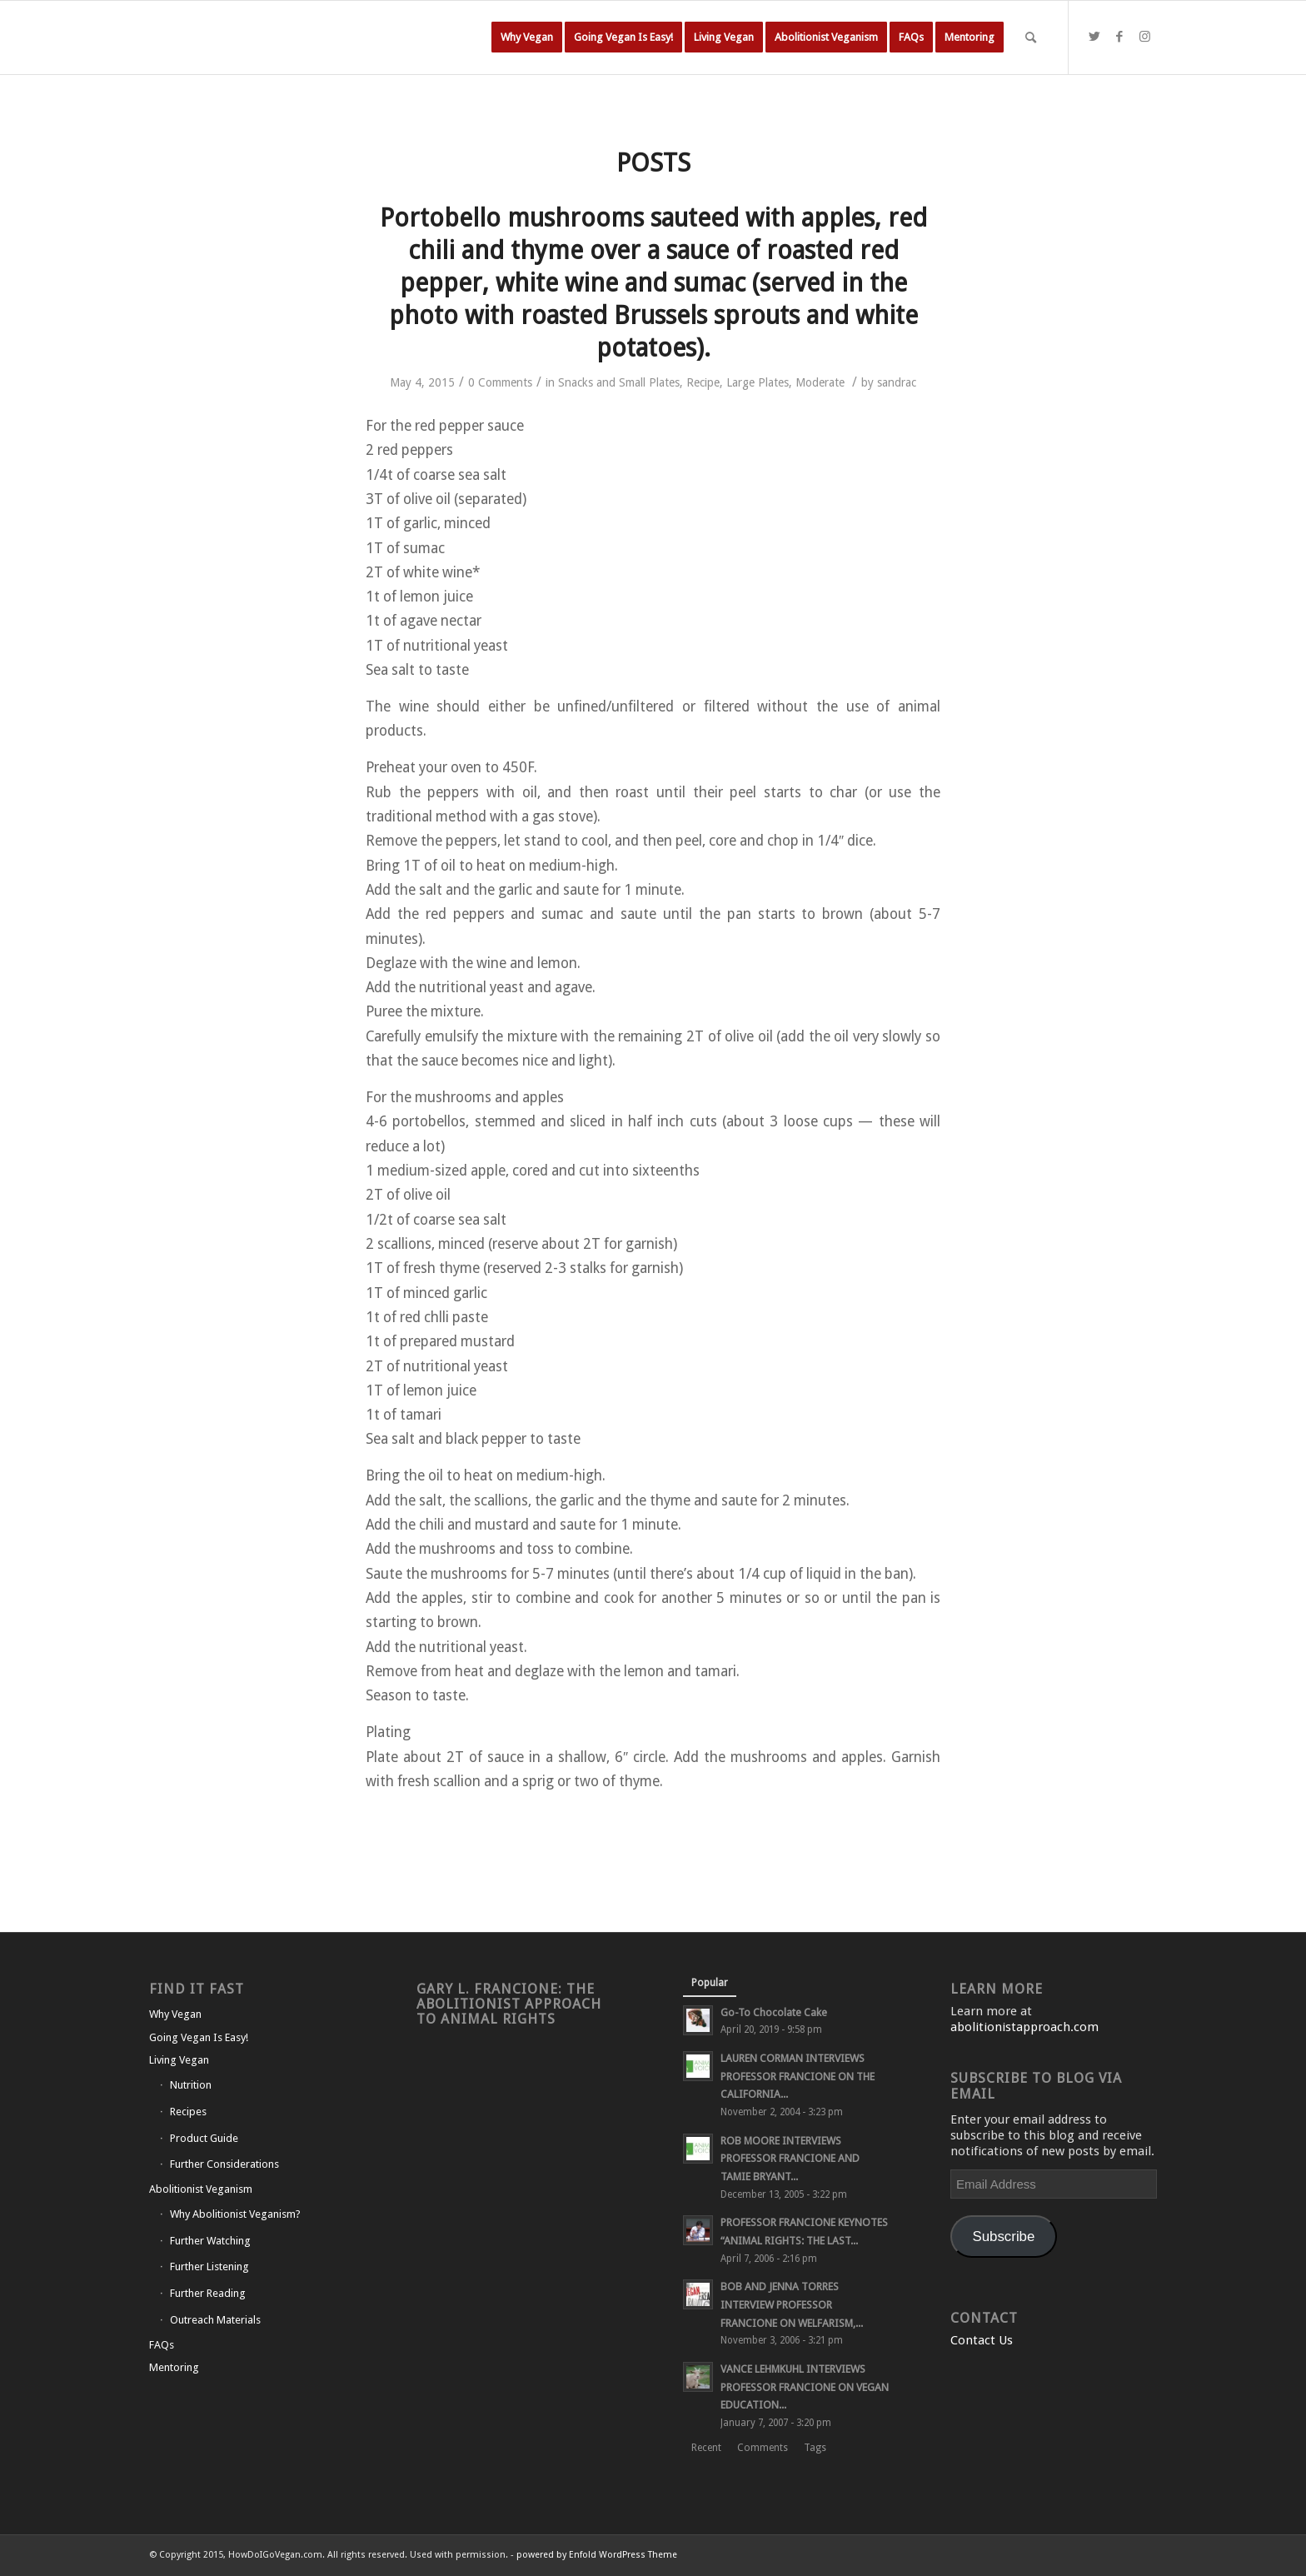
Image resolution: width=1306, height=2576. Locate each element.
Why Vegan (175, 2014)
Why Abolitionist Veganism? (235, 2214)
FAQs (161, 2345)
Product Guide (204, 2138)
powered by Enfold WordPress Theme (596, 2554)
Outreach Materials (215, 2320)
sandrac (896, 382)
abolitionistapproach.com (1024, 2026)
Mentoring (174, 2367)
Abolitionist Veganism (200, 2189)
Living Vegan (179, 2060)
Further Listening (209, 2266)
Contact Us (981, 2340)
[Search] (1030, 37)
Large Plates (757, 382)
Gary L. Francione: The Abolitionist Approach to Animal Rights (508, 2004)
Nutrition (191, 2085)
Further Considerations (224, 2164)
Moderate (820, 382)
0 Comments (500, 382)
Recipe (703, 382)
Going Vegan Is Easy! (198, 2037)
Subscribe (1003, 2236)
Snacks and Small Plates (619, 382)
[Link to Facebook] (1119, 36)
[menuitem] (527, 37)
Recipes (188, 2111)
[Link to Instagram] (1144, 36)
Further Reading (208, 2293)
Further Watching (210, 2240)
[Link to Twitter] (1094, 36)
